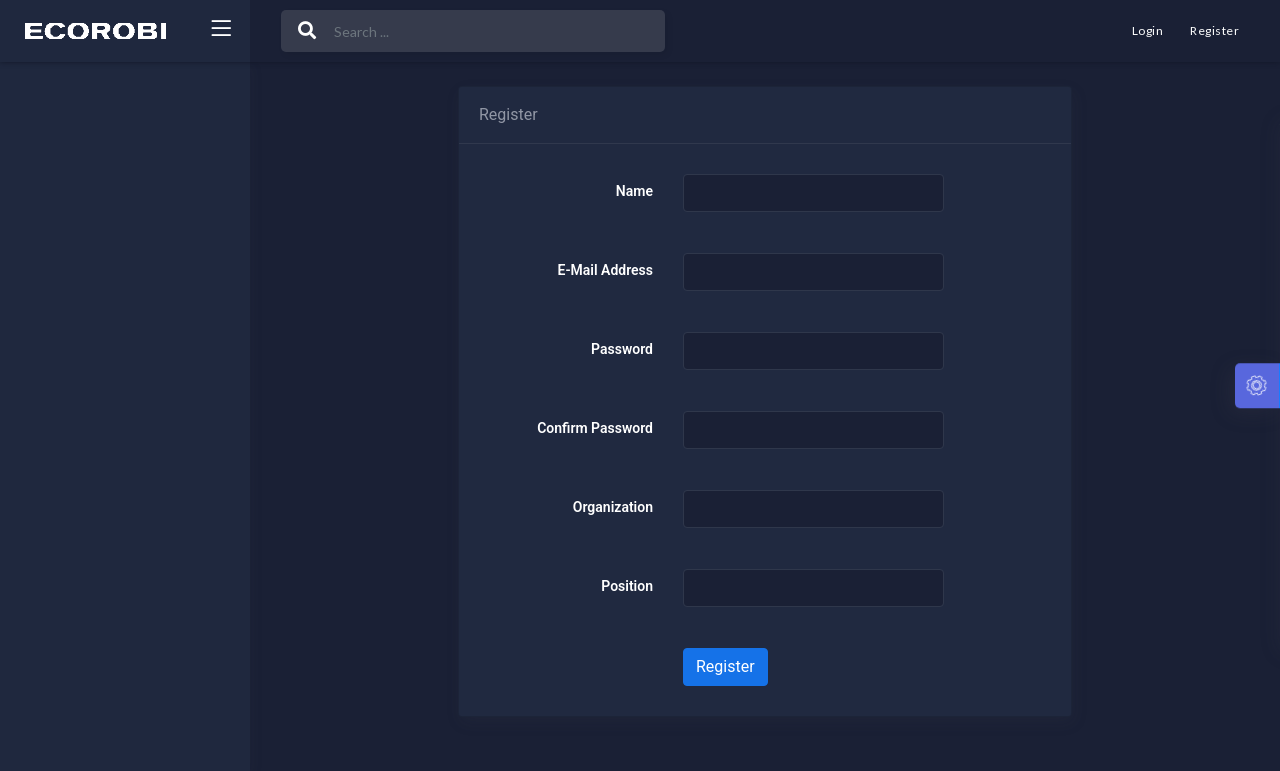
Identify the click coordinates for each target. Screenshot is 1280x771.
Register (1214, 30)
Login (1147, 30)
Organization (613, 507)
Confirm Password (595, 428)
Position (627, 586)
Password (622, 349)
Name (634, 191)
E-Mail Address (605, 270)
